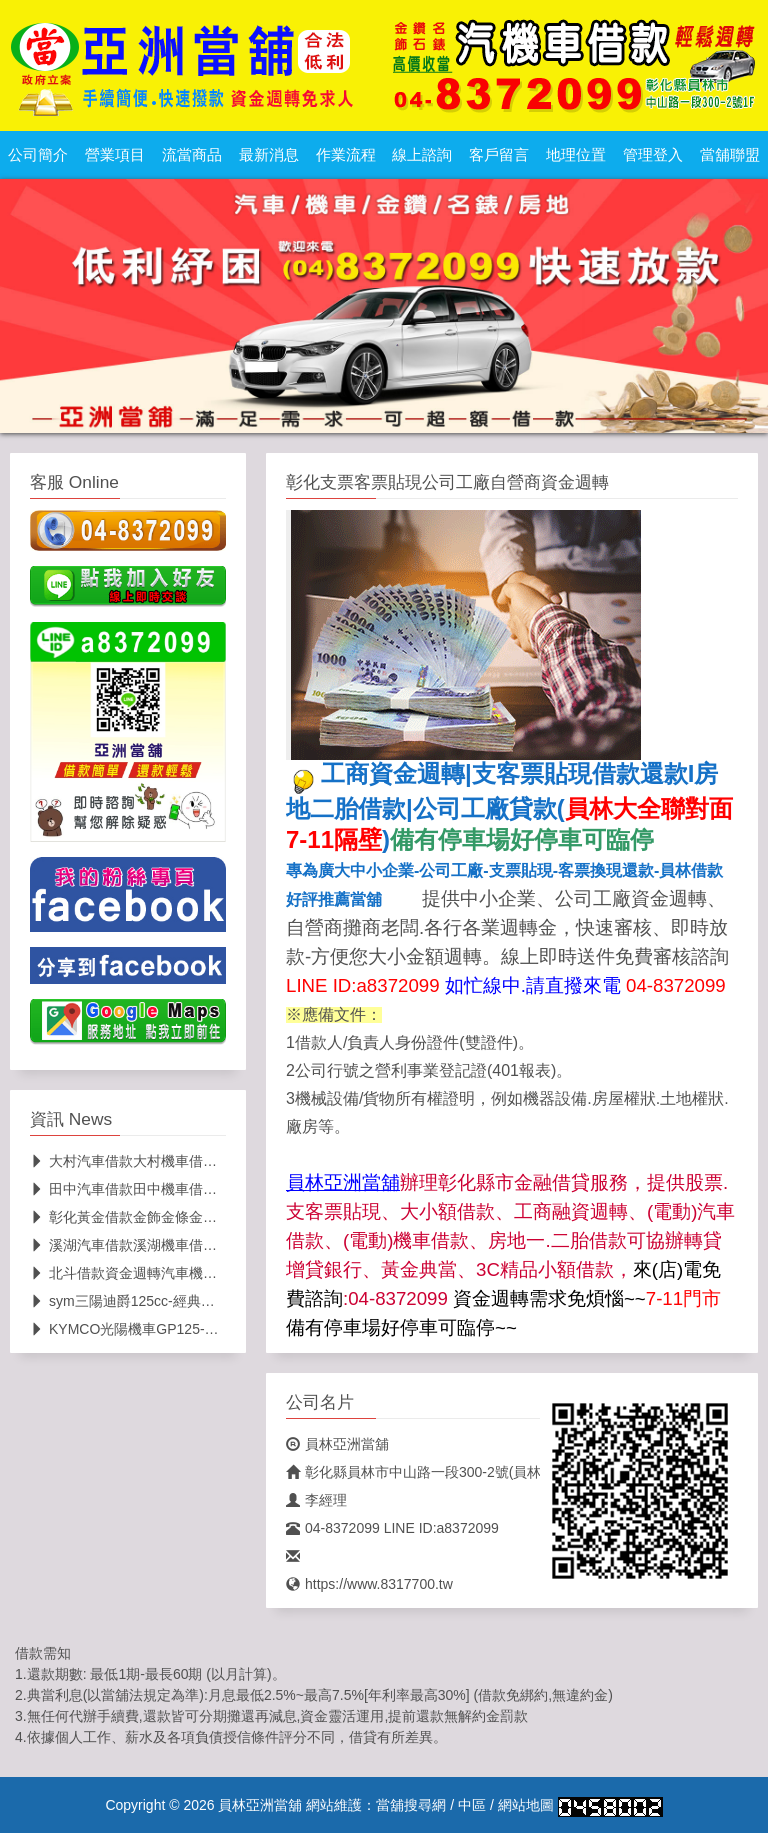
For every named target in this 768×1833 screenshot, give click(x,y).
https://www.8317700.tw (369, 1584)
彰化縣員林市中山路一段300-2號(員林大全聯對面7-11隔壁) (479, 1472)
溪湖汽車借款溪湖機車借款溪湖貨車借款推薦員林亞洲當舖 (221, 1245)
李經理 (316, 1500)
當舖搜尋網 (411, 1805)
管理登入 (653, 155)
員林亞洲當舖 (337, 1444)
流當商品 (192, 155)
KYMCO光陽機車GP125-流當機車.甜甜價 (168, 1329)
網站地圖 (526, 1805)
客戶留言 (499, 155)
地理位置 (576, 155)
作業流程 (346, 155)
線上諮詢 (422, 155)
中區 (472, 1805)
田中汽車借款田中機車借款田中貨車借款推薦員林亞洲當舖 (221, 1189)
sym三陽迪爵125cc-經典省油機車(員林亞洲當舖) (190, 1301)
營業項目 (115, 155)
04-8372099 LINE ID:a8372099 (392, 1528)
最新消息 (269, 155)
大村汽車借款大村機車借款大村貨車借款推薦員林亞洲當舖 (221, 1161)
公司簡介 (38, 155)
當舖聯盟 (730, 155)
